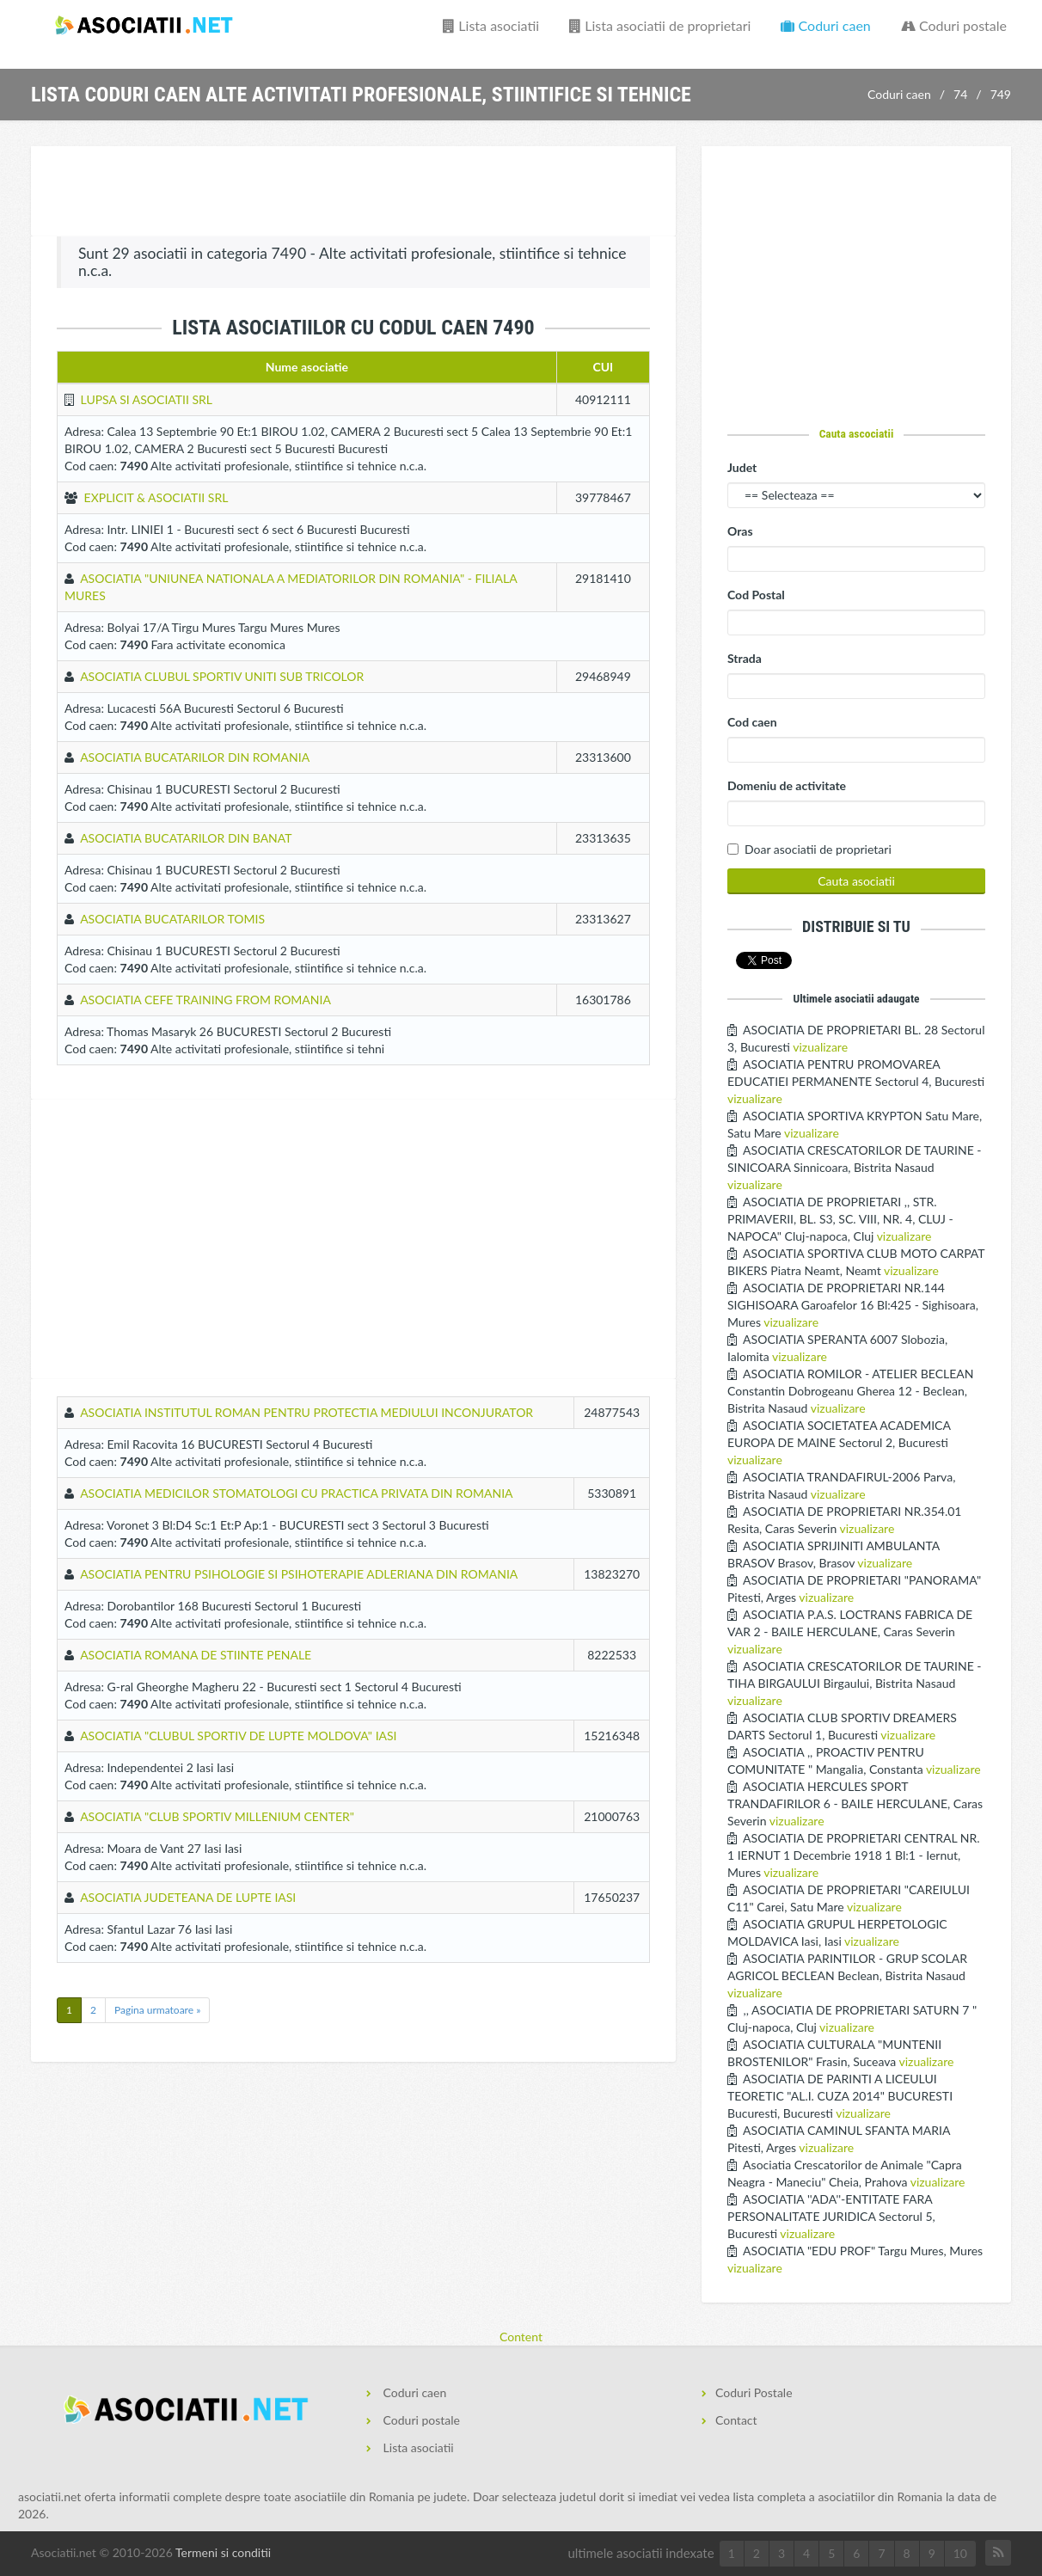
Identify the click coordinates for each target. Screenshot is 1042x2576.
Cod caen (752, 722)
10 (960, 2553)
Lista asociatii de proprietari (660, 25)
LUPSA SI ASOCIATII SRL (146, 399)
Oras (740, 531)
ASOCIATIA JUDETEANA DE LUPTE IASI (188, 1897)
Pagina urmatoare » (157, 2009)
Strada (744, 658)
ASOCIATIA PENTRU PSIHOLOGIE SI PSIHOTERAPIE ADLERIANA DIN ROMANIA (299, 1574)
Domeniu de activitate (786, 785)
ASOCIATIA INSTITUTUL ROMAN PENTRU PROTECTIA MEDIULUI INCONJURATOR (306, 1412)
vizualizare (820, 1047)
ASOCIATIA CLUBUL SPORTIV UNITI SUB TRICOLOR (222, 676)
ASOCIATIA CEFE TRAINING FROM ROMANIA (205, 999)
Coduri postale (954, 25)
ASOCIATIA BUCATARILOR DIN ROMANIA (195, 757)
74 (960, 94)
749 (1000, 94)
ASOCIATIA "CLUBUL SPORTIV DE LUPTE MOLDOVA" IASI (238, 1735)
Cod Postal (756, 594)
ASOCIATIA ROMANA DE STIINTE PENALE (195, 1654)
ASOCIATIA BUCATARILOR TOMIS (172, 918)
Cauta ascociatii (856, 433)
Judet (742, 467)
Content (521, 2336)
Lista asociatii (491, 25)
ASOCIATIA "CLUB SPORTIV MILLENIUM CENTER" (217, 1816)
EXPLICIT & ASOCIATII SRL (156, 497)
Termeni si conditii (223, 2552)
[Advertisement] (353, 193)
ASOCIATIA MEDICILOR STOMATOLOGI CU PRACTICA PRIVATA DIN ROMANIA (296, 1493)
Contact (736, 2420)
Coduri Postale (754, 2392)
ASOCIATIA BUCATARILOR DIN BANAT (185, 838)
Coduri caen (825, 25)
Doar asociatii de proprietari (818, 849)
